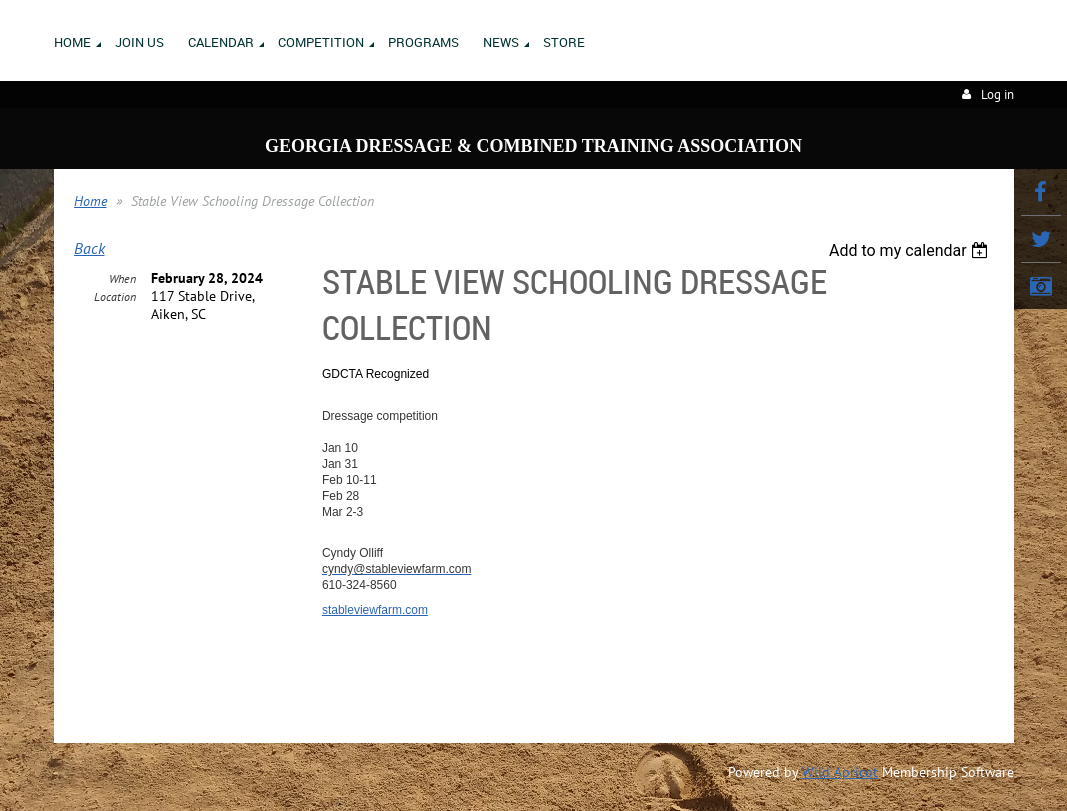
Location (115, 296)
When (122, 278)
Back (89, 248)
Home (90, 201)
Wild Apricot (840, 772)
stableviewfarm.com (375, 610)
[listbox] (911, 250)
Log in (997, 94)
